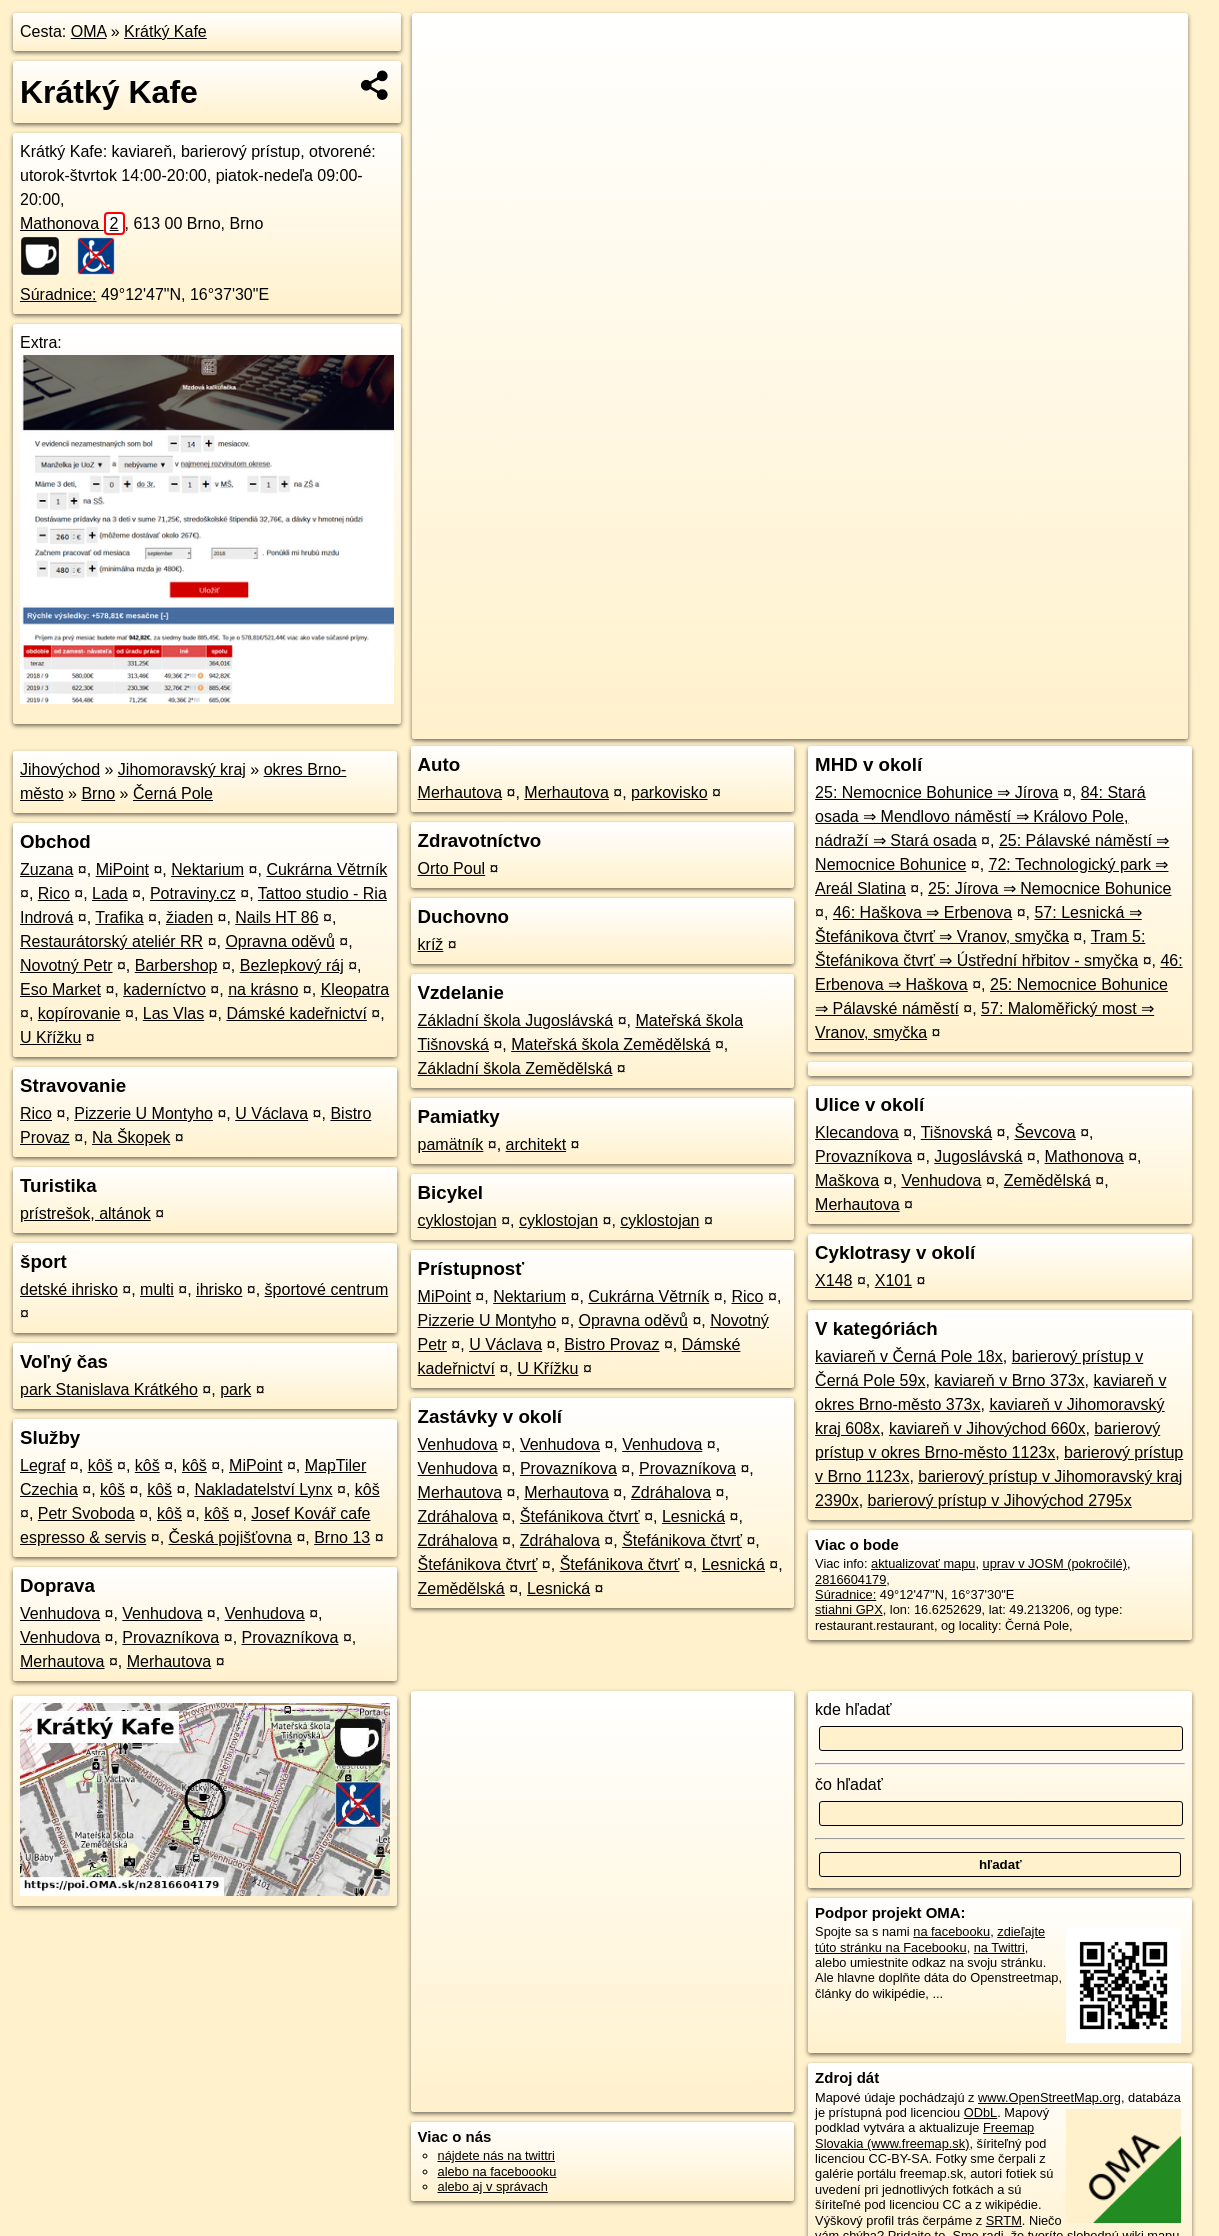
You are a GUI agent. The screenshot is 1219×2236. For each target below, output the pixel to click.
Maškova (847, 1180)
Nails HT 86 (276, 917)
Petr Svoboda (86, 1513)
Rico (54, 893)
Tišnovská (956, 1132)
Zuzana (46, 869)
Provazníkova (170, 1637)
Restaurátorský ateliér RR (111, 941)
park (235, 1389)
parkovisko (669, 792)
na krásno (263, 989)
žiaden (189, 917)
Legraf (42, 1465)
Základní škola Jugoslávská (516, 1020)
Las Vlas (173, 1013)
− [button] (446, 78)
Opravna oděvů (279, 941)
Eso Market (60, 989)
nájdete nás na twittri (496, 2155)
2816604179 (850, 1579)
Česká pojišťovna (230, 1537)
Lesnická (693, 1516)
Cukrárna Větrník (326, 869)
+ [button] (446, 47)
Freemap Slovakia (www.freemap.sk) (924, 2135)
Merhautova (62, 1661)
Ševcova (1044, 1132)
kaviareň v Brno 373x (1009, 1380)
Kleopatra (355, 989)
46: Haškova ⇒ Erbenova (922, 912)
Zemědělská (461, 1588)
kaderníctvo (164, 989)
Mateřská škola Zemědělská (610, 1044)
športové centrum (327, 1289)
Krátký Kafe (165, 31)
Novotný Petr (66, 965)
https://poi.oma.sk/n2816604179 (1097, 724)
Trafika (119, 917)
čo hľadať (849, 1784)
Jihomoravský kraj (182, 769)
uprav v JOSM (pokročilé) (1055, 1563)
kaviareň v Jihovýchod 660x (987, 1428)
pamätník (451, 1144)
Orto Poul (452, 868)
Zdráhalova (671, 1492)
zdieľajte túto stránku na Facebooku (930, 1939)
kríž (431, 944)
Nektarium (207, 869)
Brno (98, 793)
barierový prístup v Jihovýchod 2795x (1000, 1500)
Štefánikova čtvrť (580, 1516)
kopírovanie (79, 1013)
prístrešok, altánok (85, 1213)
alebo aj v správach (493, 2186)
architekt (536, 1144)
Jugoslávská (978, 1156)
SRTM (1004, 2220)
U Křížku (50, 1037)
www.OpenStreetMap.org (1049, 2097)
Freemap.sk (946, 724)
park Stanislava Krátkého (109, 1389)
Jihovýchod (60, 769)
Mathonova (72, 223)
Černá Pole (173, 793)
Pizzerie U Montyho (143, 1113)
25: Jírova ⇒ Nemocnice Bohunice (1049, 888)
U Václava (271, 1113)
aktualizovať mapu (923, 1563)
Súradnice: (58, 294)
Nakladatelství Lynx (263, 1489)
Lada (110, 893)
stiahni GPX (849, 1609)
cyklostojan (457, 1220)
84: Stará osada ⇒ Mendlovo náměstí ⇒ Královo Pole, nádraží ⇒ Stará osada (980, 816)
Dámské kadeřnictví (296, 1013)
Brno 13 (342, 1537)
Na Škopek (131, 1137)
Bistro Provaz (611, 1344)
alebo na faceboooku (497, 2171)
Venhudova (60, 1613)
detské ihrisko (69, 1289)
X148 (833, 1280)
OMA (89, 31)
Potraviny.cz (193, 893)
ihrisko (219, 1289)
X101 (893, 1280)
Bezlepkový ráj (292, 965)
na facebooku (951, 1931)
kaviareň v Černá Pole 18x (909, 1356)
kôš (100, 1465)
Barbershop (176, 965)
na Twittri (999, 1947)
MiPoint (122, 869)
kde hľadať (853, 1709)
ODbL (980, 2112)
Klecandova (857, 1132)
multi (157, 1289)
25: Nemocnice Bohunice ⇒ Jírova (936, 792)
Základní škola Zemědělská (515, 1068)
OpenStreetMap (843, 724)
